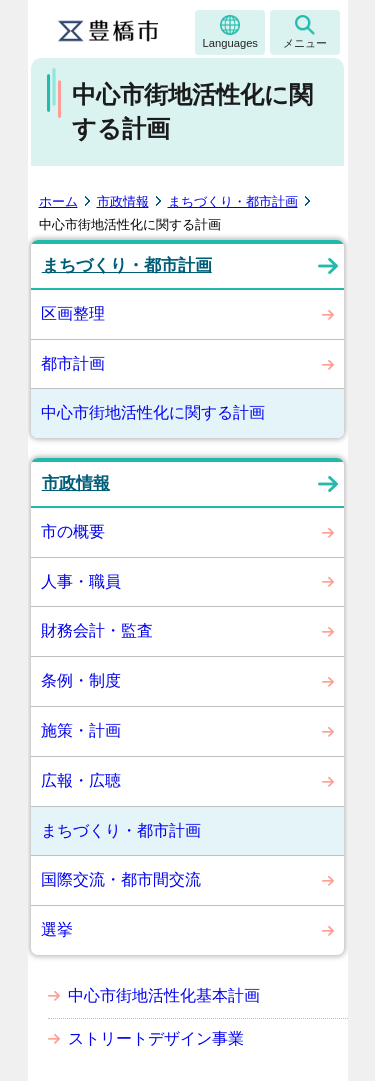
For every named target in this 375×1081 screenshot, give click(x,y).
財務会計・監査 (97, 630)
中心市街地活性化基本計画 (164, 995)
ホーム (58, 201)
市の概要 (73, 531)
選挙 (57, 929)
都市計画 (73, 363)
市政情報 (123, 201)
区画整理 (73, 313)
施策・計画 (81, 730)
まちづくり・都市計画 (233, 201)
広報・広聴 (81, 780)
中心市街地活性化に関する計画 (153, 412)
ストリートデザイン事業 (156, 1038)
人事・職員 (81, 581)
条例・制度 (81, 680)
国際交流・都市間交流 (121, 879)
